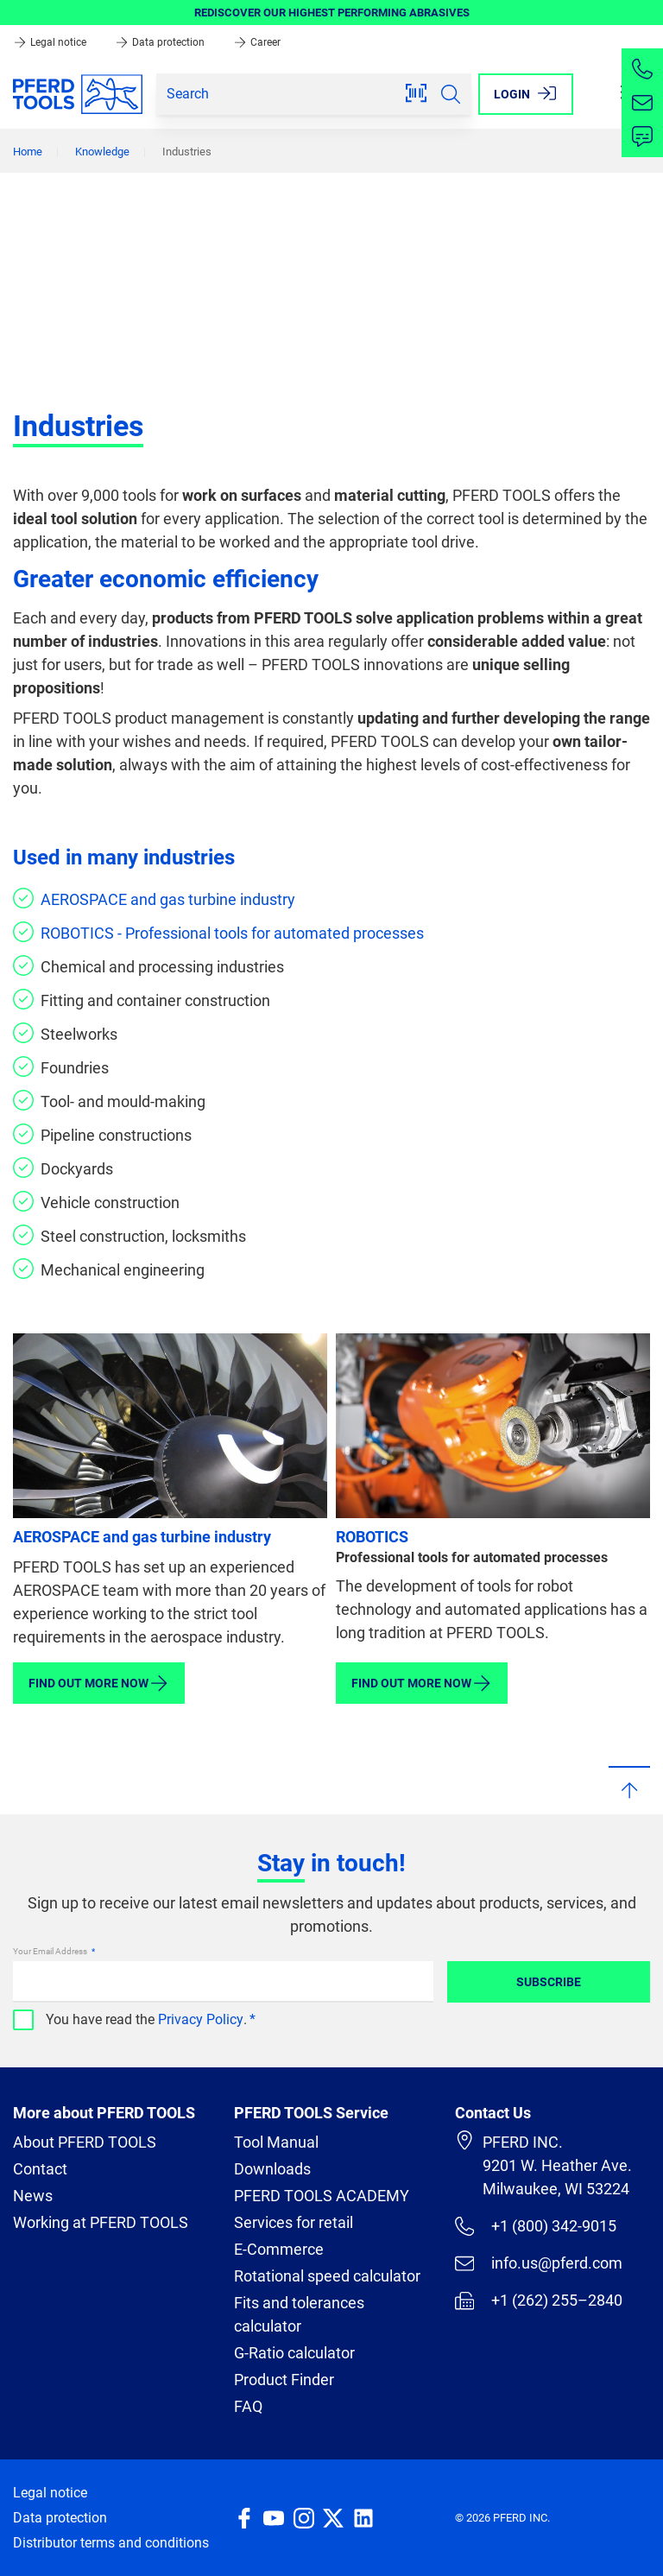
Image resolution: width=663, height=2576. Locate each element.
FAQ (248, 2406)
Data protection (161, 42)
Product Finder (284, 2379)
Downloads (272, 2169)
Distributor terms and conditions (111, 2543)
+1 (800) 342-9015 (535, 2226)
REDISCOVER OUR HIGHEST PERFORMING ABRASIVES (332, 12)
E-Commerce (279, 2249)
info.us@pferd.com (538, 2263)
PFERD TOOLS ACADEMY (321, 2196)
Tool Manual (276, 2142)
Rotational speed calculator (327, 2276)
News (33, 2196)
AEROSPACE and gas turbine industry (168, 899)
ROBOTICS (372, 1537)
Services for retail (293, 2222)
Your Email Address (51, 1951)
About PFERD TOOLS (84, 2142)
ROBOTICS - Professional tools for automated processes (232, 933)
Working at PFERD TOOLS (100, 2222)
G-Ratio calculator (294, 2353)
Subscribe (548, 1982)
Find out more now (98, 1683)
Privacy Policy (200, 2019)
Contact (40, 2169)
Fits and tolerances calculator (299, 2314)
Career (257, 42)
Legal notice (51, 42)
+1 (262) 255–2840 (538, 2300)
